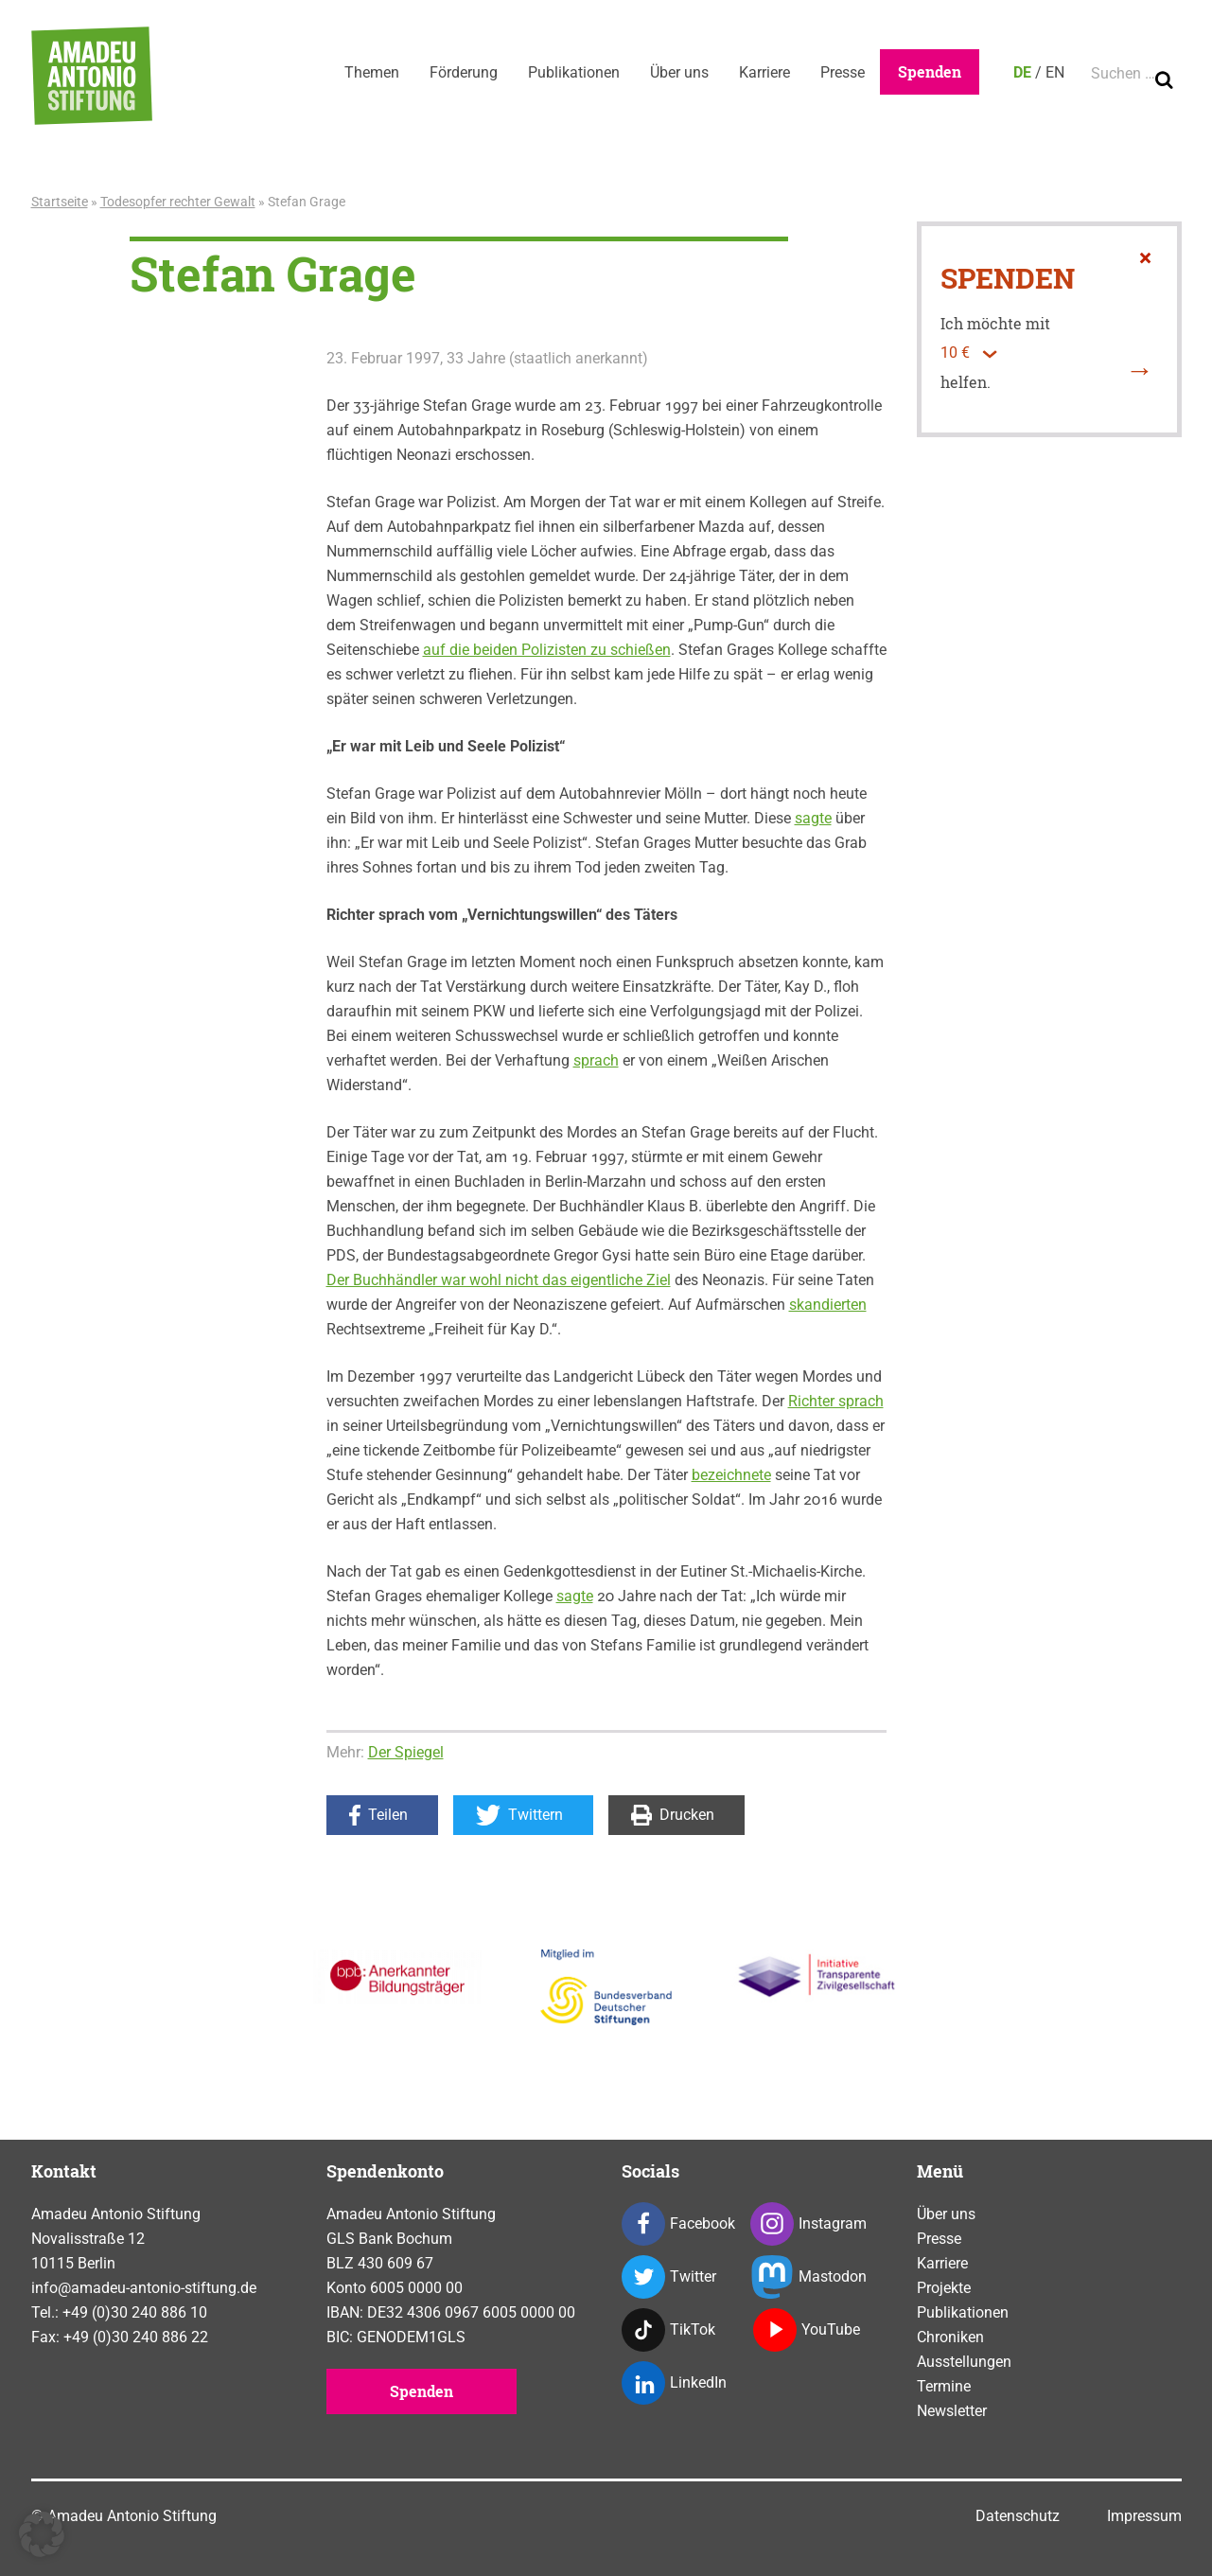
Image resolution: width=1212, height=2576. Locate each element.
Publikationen (574, 72)
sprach (596, 1060)
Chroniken (950, 2337)
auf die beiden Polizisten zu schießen (547, 650)
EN (1054, 72)
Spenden (929, 71)
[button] (41, 2534)
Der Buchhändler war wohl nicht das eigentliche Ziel (498, 1280)
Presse (842, 72)
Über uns (679, 72)
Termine (944, 2386)
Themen (371, 72)
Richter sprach (836, 1401)
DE (1022, 72)
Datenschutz (1017, 2516)
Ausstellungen (964, 2362)
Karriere (764, 72)
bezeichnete (731, 1475)
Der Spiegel (406, 1752)
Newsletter (952, 2411)
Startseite (59, 201)
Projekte (944, 2288)
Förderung (464, 72)
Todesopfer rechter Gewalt (177, 201)
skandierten (828, 1305)
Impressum (1144, 2516)
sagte (813, 818)
